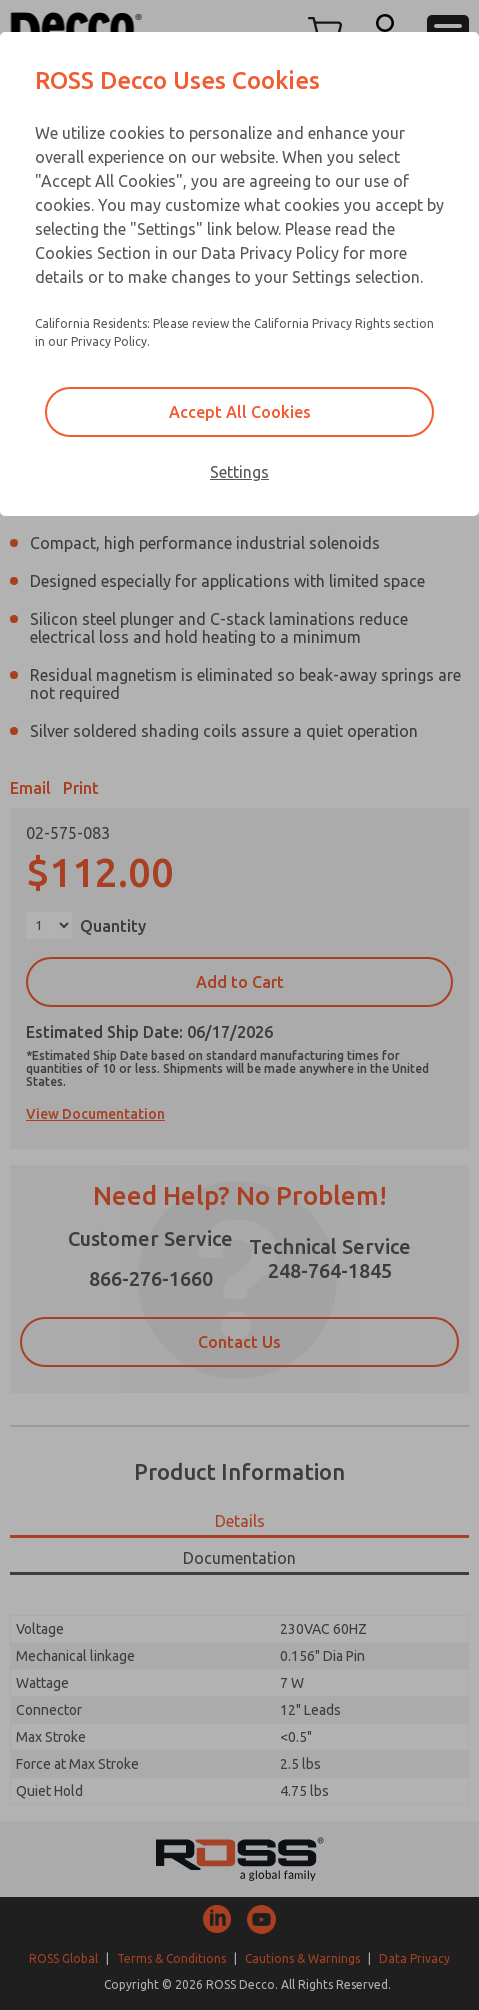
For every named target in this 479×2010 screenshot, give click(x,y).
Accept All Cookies (240, 412)
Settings (239, 472)
